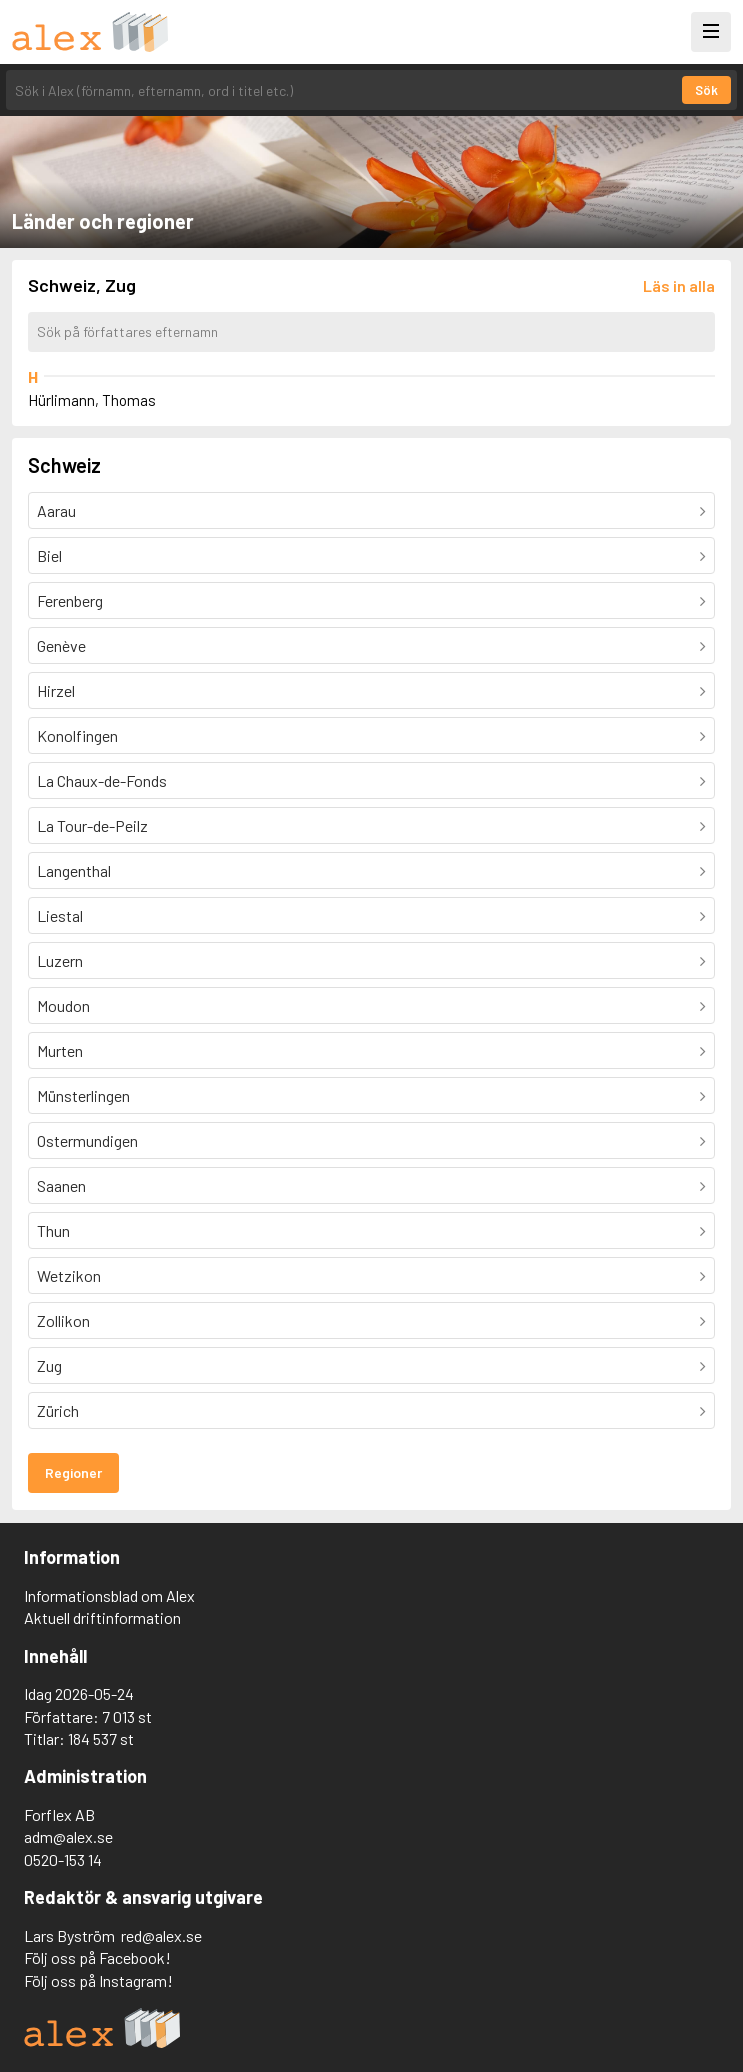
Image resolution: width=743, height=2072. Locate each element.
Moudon (63, 1005)
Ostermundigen (87, 1140)
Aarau (56, 510)
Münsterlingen (83, 1095)
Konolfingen (77, 735)
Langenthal (74, 870)
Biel (49, 555)
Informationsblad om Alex (109, 1595)
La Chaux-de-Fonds (102, 780)
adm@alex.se (68, 1836)
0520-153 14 (63, 1859)
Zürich (58, 1410)
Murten (60, 1050)
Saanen (61, 1185)
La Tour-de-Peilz (92, 825)
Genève (61, 645)
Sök (706, 90)
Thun (53, 1230)
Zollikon (63, 1320)
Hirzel (56, 690)
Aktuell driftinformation (102, 1617)
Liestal (60, 915)
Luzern (60, 960)
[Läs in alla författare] (679, 285)
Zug (49, 1365)
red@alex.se (161, 1935)
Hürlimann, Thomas (92, 400)
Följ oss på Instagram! (98, 1980)
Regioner (73, 1472)
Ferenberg (70, 600)
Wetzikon (69, 1275)
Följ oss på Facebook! (97, 1957)
